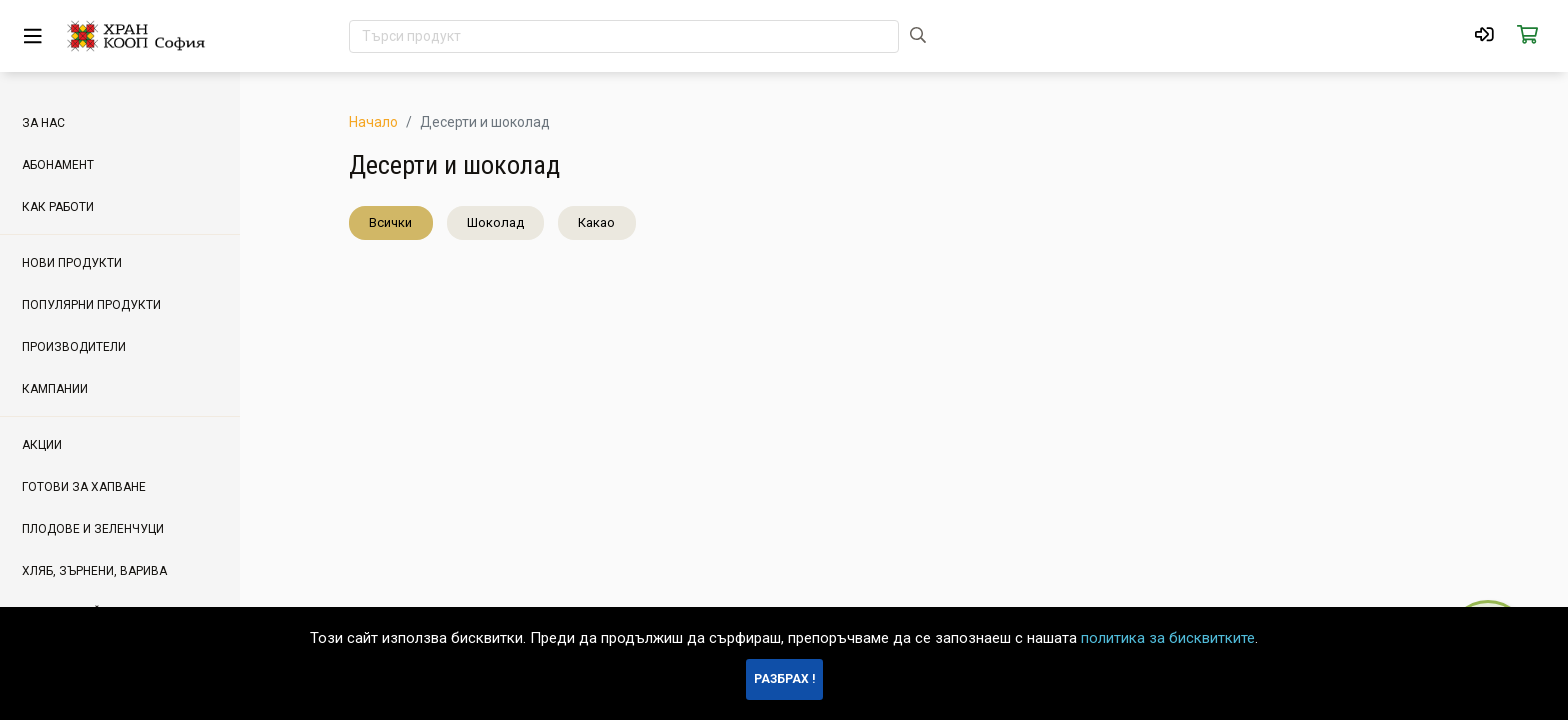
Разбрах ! (784, 679)
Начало (373, 122)
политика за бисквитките (1168, 638)
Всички (390, 222)
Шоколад (495, 222)
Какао (596, 222)
